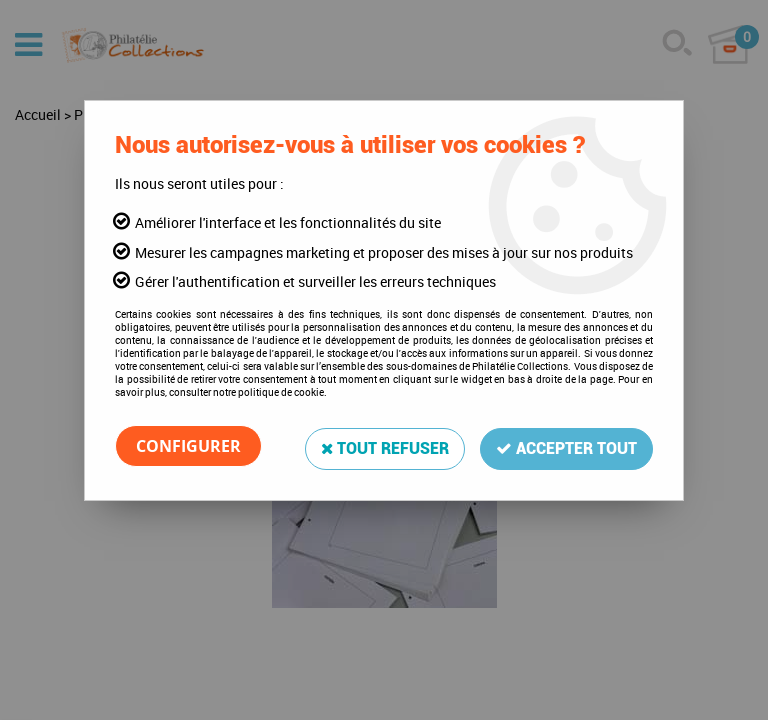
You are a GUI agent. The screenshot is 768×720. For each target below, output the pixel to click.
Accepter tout (566, 445)
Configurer (188, 446)
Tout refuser (384, 445)
